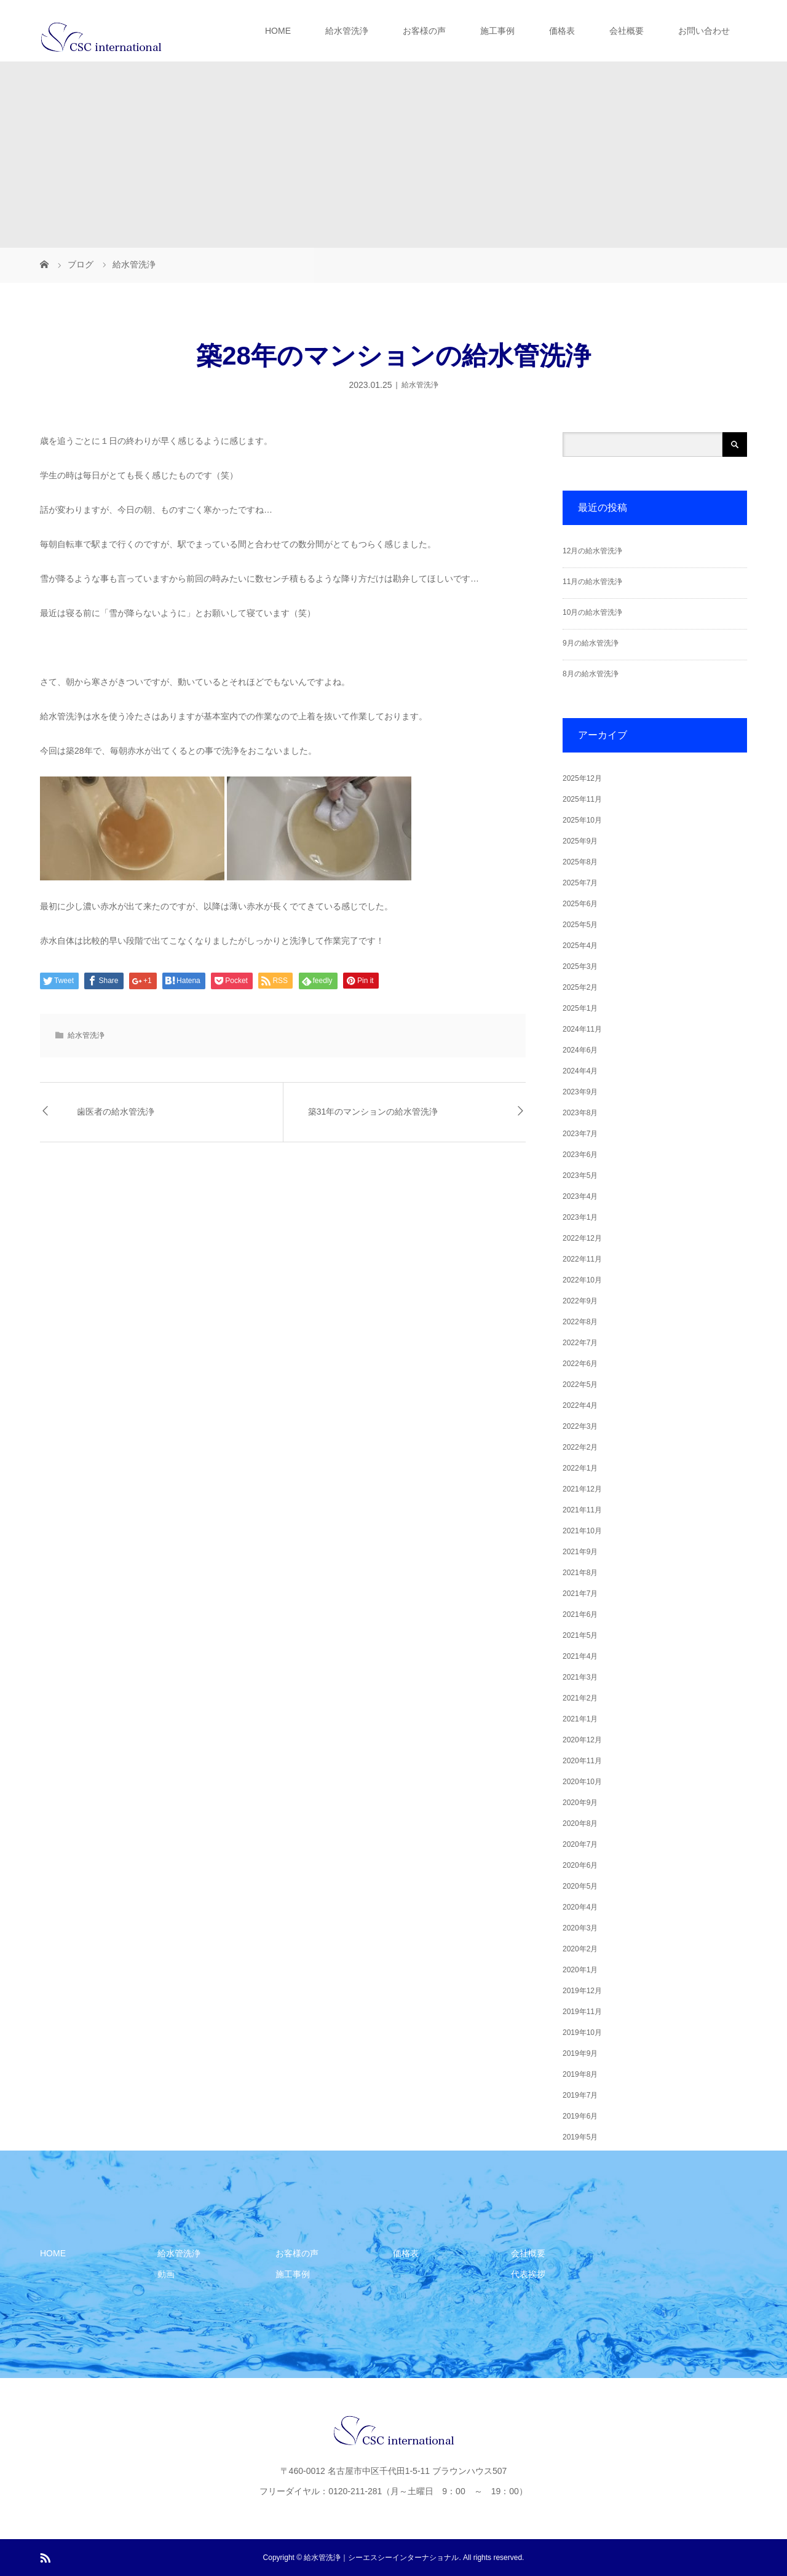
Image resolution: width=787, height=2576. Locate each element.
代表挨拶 (528, 2274)
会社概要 (626, 31)
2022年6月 (580, 1363)
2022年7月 (580, 1342)
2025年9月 (580, 841)
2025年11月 (582, 799)
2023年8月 (580, 1112)
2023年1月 (580, 1217)
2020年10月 (582, 1781)
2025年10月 (582, 820)
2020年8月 (580, 1823)
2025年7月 (580, 883)
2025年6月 (580, 903)
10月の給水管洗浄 (592, 612)
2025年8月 (580, 862)
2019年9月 (580, 2053)
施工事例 (497, 31)
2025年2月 (580, 987)
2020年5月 (580, 1886)
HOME (278, 31)
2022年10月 (582, 1280)
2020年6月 (580, 1865)
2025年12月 (582, 778)
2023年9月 (580, 1092)
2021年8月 (580, 1572)
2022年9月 (580, 1301)
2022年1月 (580, 1468)
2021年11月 (582, 1510)
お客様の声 (424, 31)
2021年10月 (582, 1531)
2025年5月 (580, 924)
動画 (166, 2274)
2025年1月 (580, 1008)
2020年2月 (580, 1949)
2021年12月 (582, 1489)
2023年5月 (580, 1175)
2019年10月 (582, 2032)
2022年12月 (582, 1238)
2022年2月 (580, 1447)
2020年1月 (580, 1970)
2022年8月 (580, 1322)
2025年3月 (580, 966)
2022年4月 (580, 1405)
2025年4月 (580, 945)
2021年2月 (580, 1698)
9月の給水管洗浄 (591, 643)
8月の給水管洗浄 (591, 674)
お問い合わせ (704, 31)
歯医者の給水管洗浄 (115, 1111)
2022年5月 (580, 1384)
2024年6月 (580, 1050)
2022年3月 (580, 1426)
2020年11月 (582, 1760)
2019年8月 (580, 2074)
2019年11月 (582, 2011)
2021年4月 (580, 1656)
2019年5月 (580, 2137)
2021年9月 (580, 1551)
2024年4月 (580, 1071)
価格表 (562, 31)
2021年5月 (580, 1635)
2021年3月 (580, 1677)
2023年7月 (580, 1133)
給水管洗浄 (346, 31)
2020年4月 (580, 1907)
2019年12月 (582, 1990)
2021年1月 (580, 1719)
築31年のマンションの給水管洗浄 (373, 1111)
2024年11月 (582, 1029)
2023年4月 (580, 1196)
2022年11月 (582, 1259)
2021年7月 (580, 1593)
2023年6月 (580, 1154)
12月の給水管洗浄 (592, 551)
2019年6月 (580, 2116)
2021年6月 (580, 1614)
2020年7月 (580, 1844)
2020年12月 (582, 1740)
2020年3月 (580, 1928)
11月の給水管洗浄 (592, 581)
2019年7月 (580, 2095)
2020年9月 (580, 1802)
